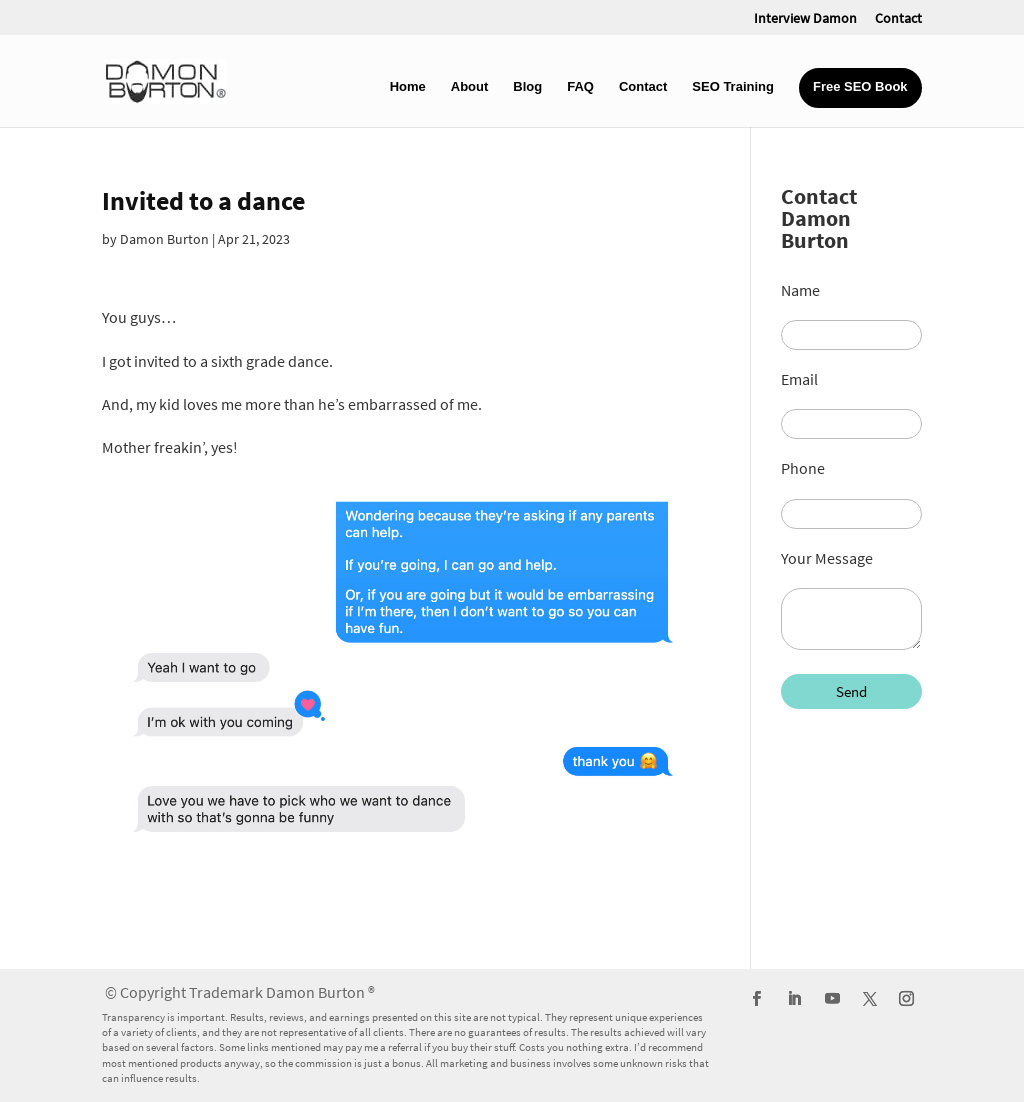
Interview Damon (805, 19)
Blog (527, 87)
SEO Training (733, 87)
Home (408, 87)
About (470, 87)
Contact (898, 19)
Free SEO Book (860, 87)
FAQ (580, 87)
